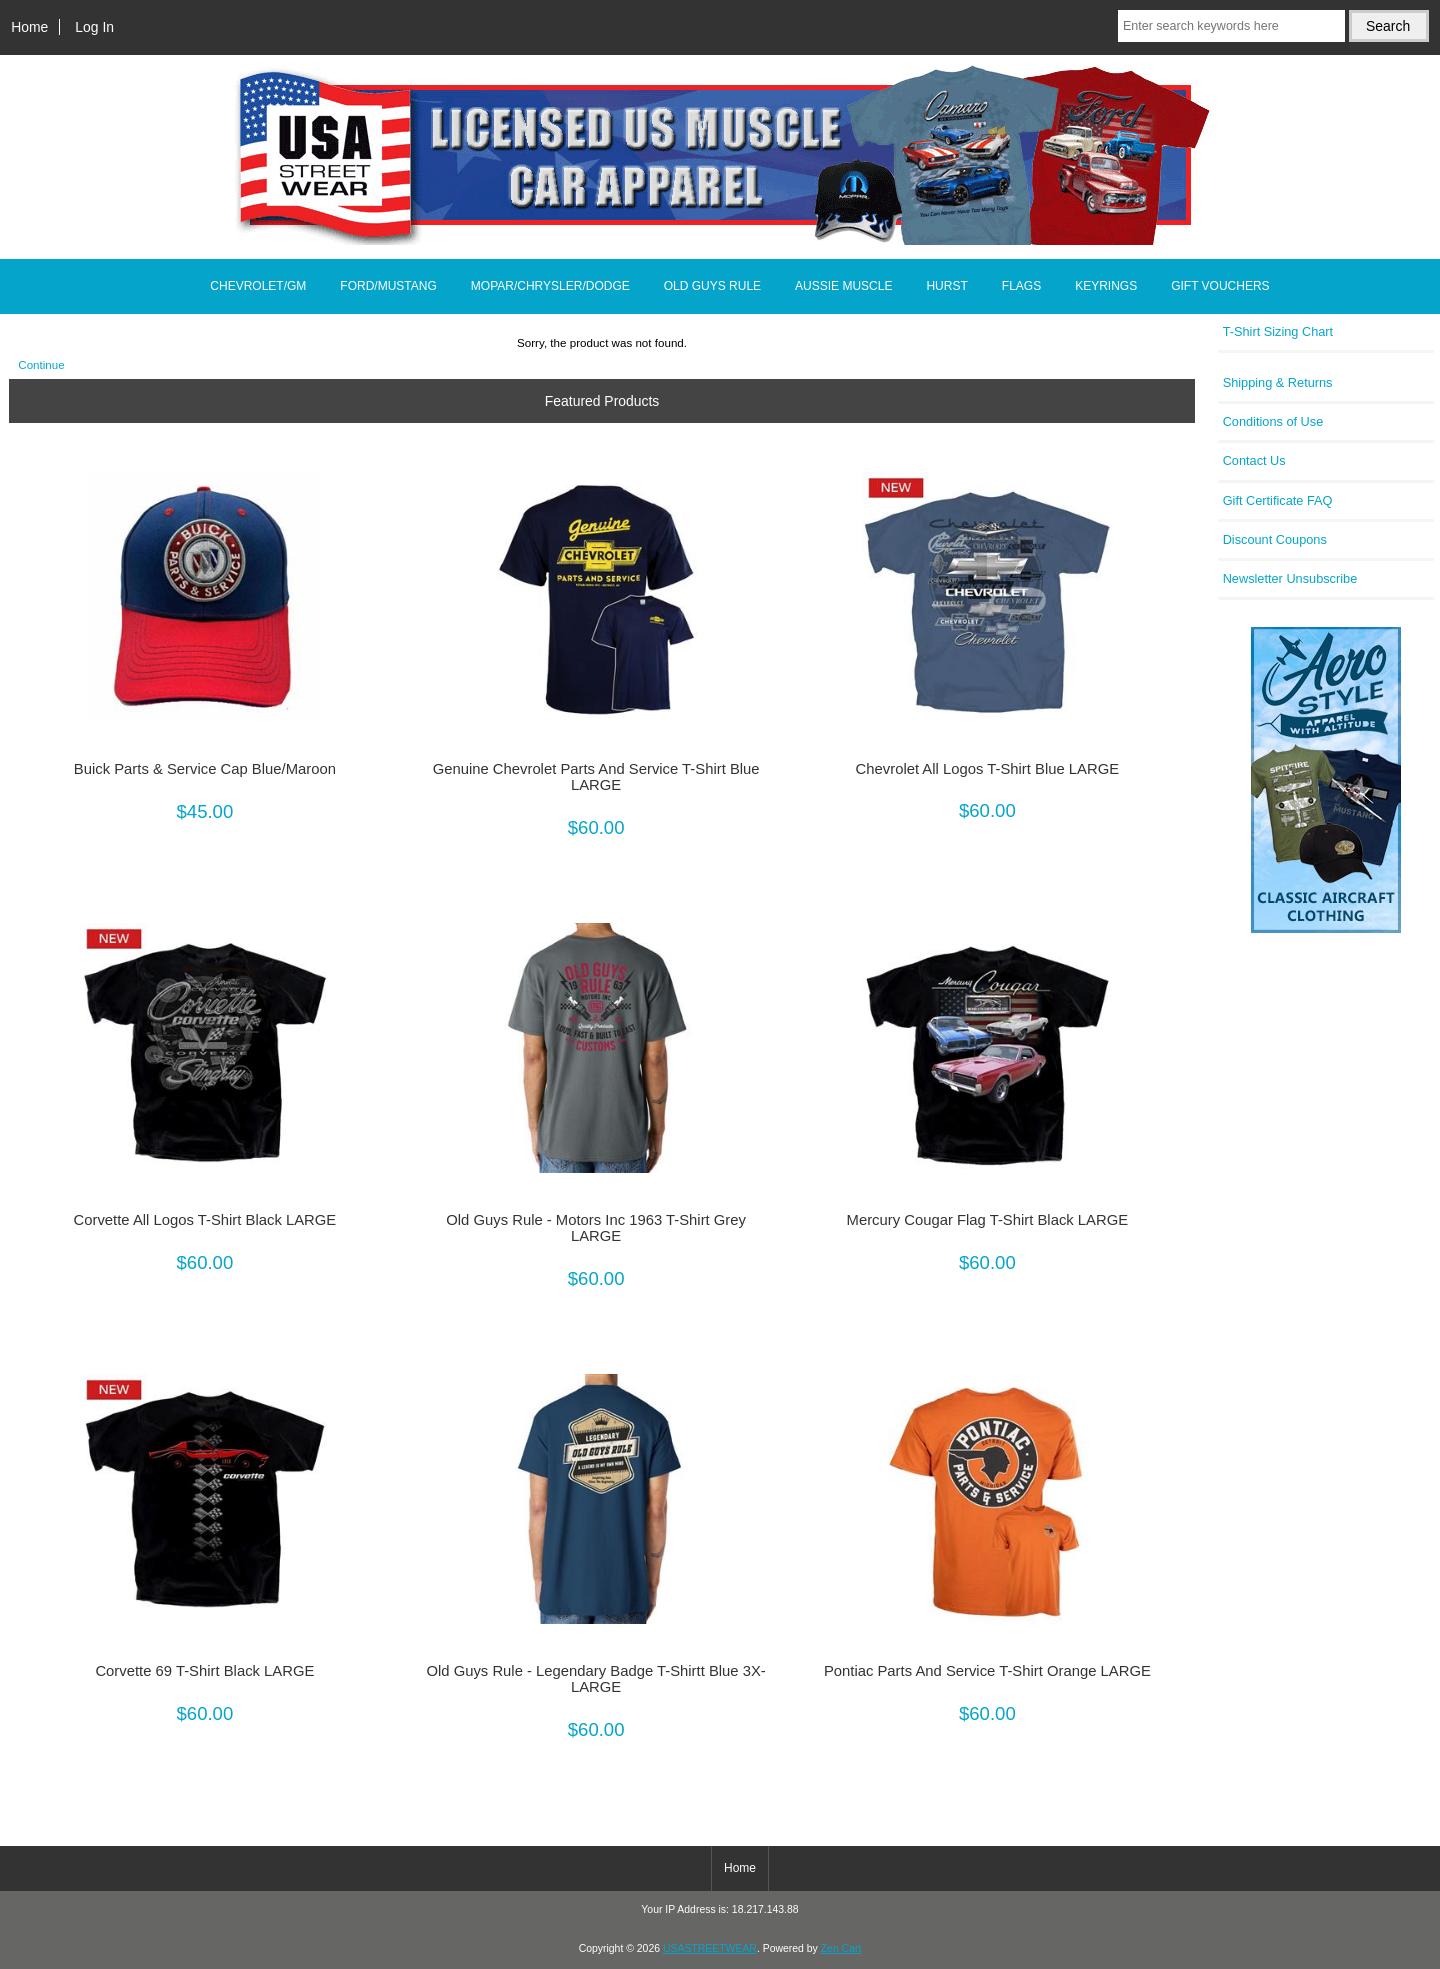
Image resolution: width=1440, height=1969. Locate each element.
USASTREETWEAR (710, 1948)
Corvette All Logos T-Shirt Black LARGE (205, 1220)
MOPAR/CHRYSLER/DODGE (550, 286)
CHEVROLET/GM (258, 286)
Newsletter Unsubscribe (1290, 578)
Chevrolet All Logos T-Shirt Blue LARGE (987, 769)
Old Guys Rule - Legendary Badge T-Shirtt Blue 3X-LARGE (595, 1679)
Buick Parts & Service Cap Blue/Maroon (205, 769)
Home (29, 27)
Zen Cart (841, 1948)
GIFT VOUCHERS (1220, 286)
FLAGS (1021, 286)
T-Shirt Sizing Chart (1278, 331)
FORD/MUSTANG (388, 286)
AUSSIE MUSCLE (843, 286)
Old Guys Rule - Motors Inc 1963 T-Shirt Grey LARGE (596, 1228)
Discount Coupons (1275, 539)
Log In (94, 27)
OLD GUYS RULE (712, 286)
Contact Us (1254, 460)
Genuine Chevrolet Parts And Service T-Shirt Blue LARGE (596, 777)
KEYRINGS (1106, 286)
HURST (946, 286)
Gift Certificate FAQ (1278, 500)
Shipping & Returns (1278, 382)
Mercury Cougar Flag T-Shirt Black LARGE (988, 1220)
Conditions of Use (1273, 421)
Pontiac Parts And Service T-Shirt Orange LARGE (987, 1671)
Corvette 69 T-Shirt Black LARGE (204, 1671)
